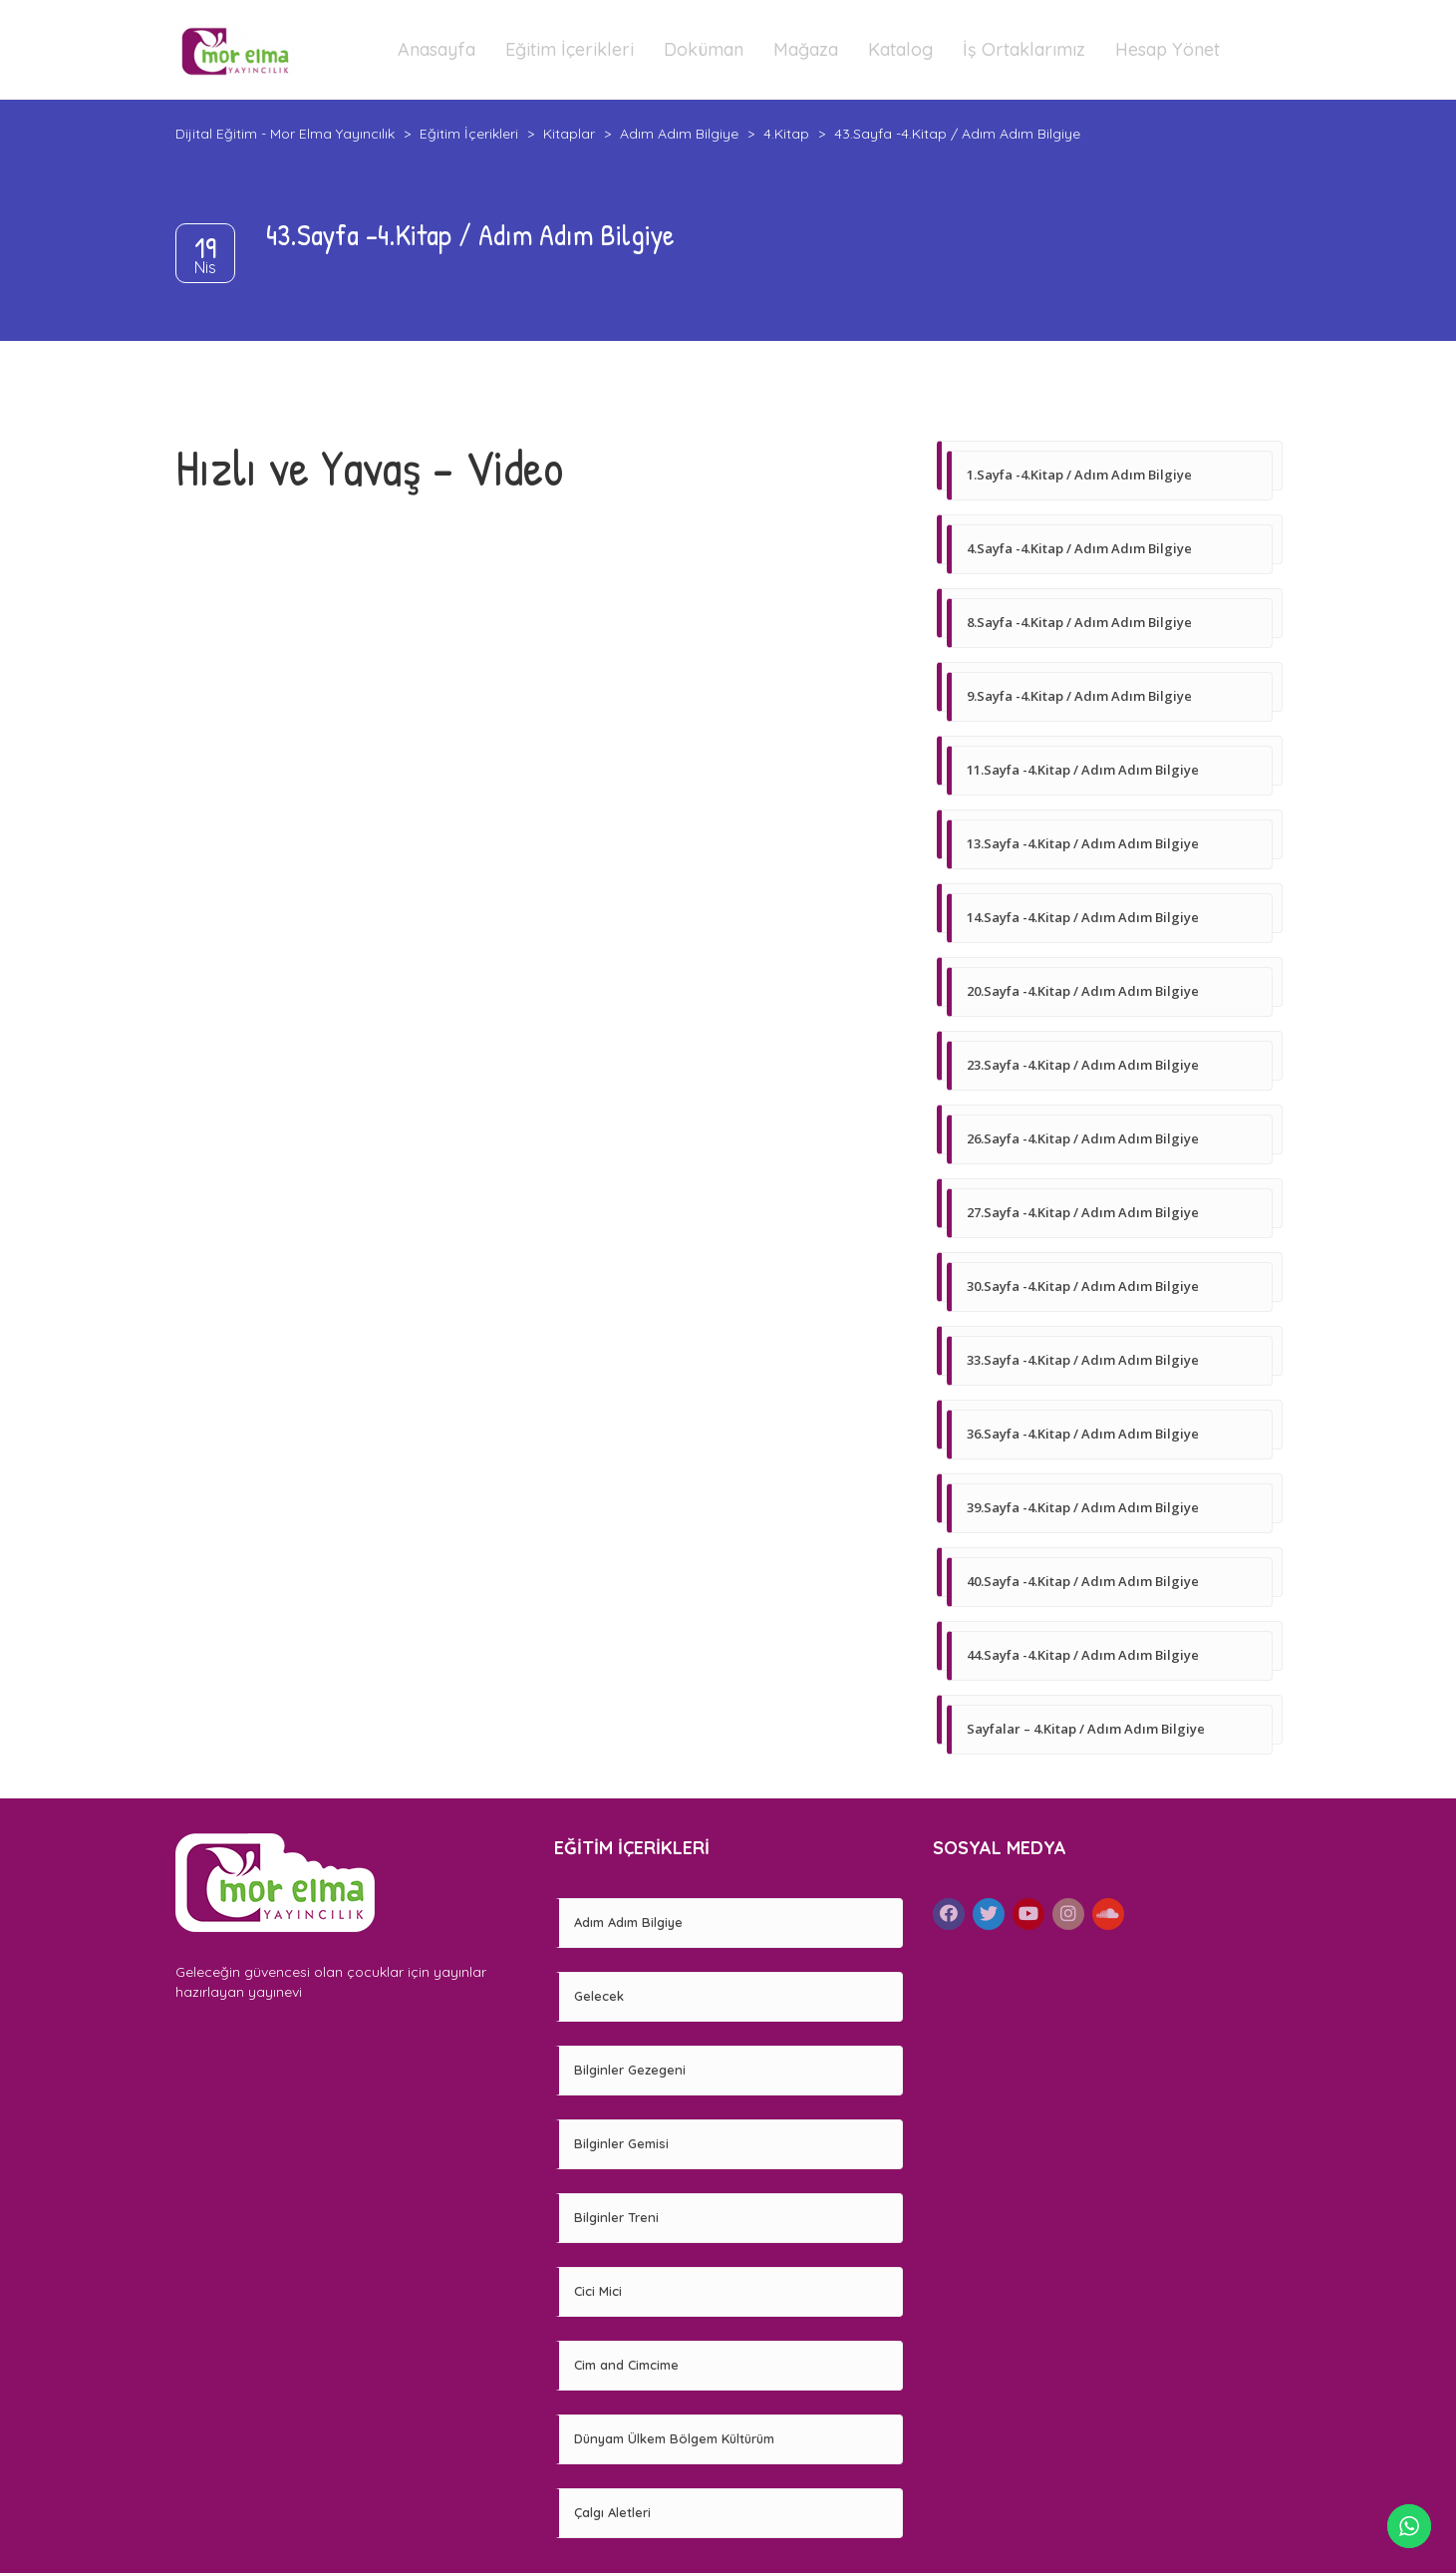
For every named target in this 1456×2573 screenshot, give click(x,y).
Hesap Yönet (1167, 49)
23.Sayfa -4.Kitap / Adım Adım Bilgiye (1083, 1065)
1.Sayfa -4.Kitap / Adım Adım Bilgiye (1079, 474)
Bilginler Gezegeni (630, 2070)
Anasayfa (436, 49)
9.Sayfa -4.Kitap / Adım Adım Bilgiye (1079, 696)
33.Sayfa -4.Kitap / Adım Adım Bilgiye (1083, 1360)
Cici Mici (598, 2291)
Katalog (900, 49)
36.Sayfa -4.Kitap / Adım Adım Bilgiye (1083, 1434)
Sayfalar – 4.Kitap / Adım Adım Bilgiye (1086, 1729)
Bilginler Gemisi (621, 2143)
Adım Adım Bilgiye (628, 1922)
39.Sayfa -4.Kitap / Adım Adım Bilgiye (1083, 1507)
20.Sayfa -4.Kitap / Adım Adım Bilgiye (1083, 991)
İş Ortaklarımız (1024, 49)
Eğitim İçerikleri (569, 49)
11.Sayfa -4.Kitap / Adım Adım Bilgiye (1083, 770)
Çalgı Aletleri (612, 2512)
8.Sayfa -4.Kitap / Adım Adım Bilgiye (1079, 622)
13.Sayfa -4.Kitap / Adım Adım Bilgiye (1083, 843)
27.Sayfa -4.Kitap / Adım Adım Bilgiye (1083, 1212)
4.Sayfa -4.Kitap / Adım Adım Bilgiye (1079, 548)
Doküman (703, 49)
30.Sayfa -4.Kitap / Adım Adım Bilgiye (1083, 1286)
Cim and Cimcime (626, 2365)
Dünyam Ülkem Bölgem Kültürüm (674, 2438)
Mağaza (805, 49)
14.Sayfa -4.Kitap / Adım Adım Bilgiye (1083, 917)
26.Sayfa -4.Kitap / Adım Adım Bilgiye (1083, 1138)
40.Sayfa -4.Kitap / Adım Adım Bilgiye (1083, 1581)
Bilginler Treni (616, 2217)
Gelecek (599, 1996)
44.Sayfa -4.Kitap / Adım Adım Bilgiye (1083, 1655)
